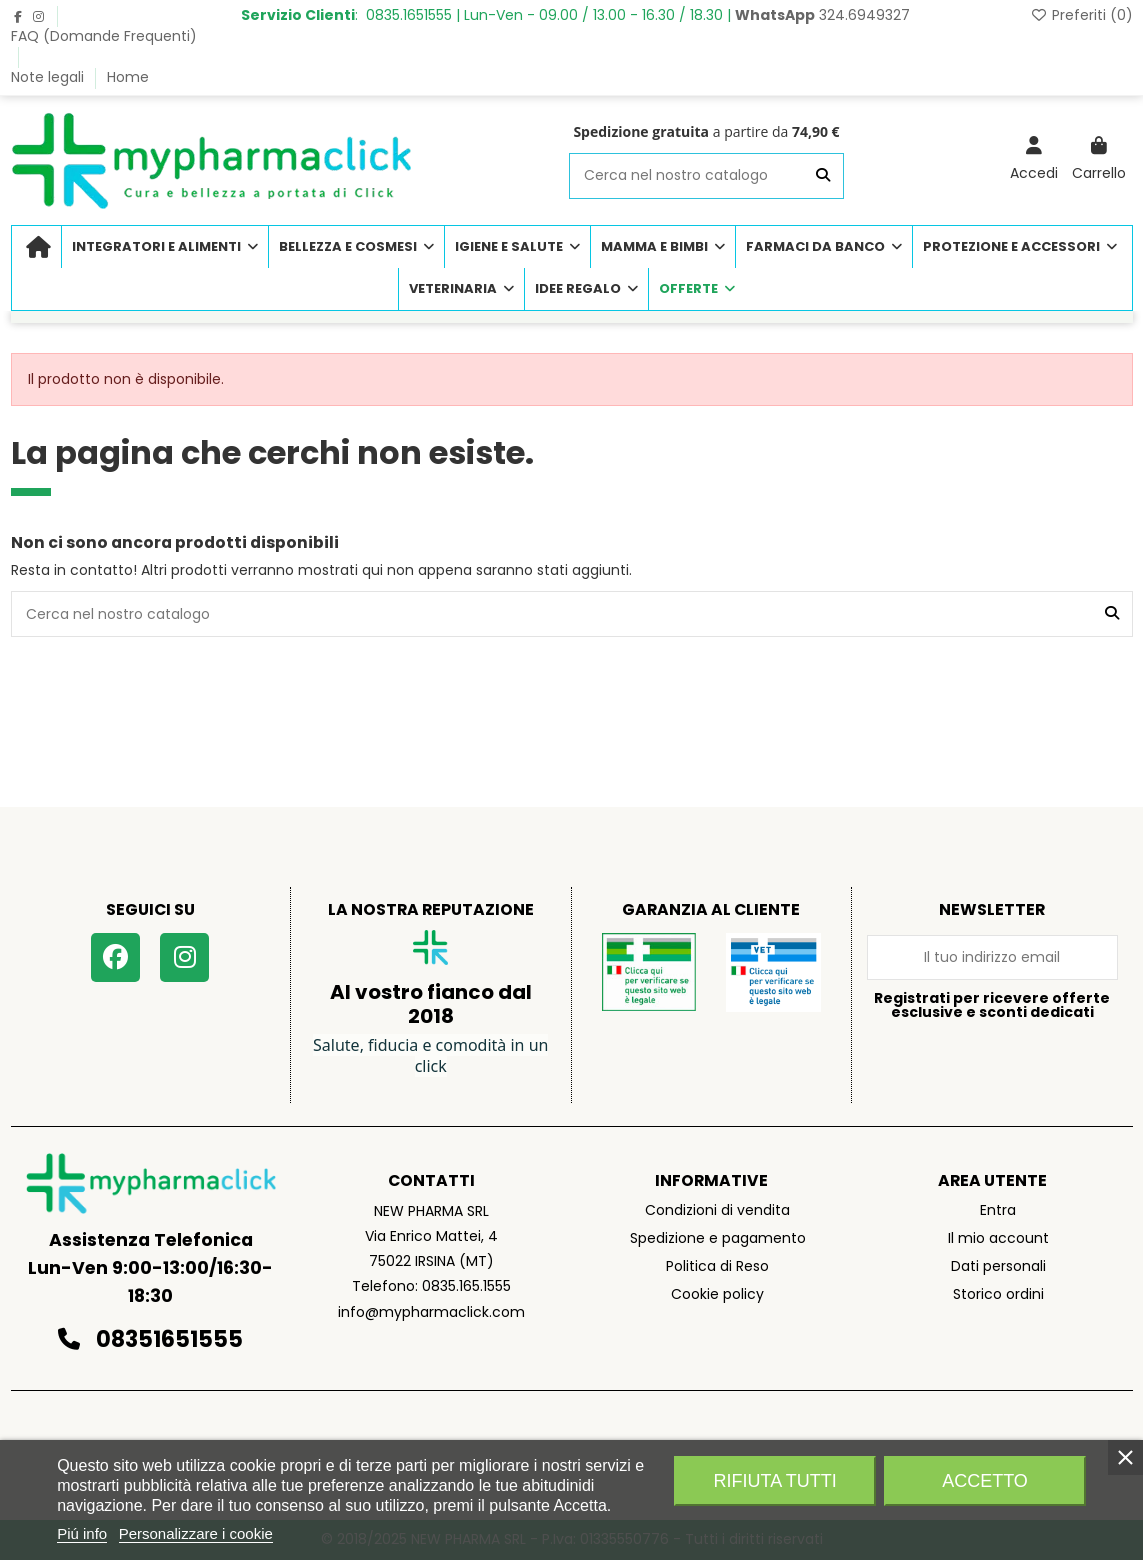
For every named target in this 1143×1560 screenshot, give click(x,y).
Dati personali (998, 1266)
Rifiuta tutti (775, 1481)
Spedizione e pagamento (718, 1238)
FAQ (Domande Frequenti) (104, 36)
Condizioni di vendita (717, 1210)
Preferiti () (1081, 15)
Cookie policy (717, 1294)
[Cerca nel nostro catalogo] (823, 175)
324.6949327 (822, 15)
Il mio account (998, 1238)
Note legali (49, 77)
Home (128, 77)
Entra (998, 1210)
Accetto (985, 1481)
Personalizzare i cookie (196, 1533)
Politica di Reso (717, 1266)
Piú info (82, 1533)
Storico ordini (998, 1294)
